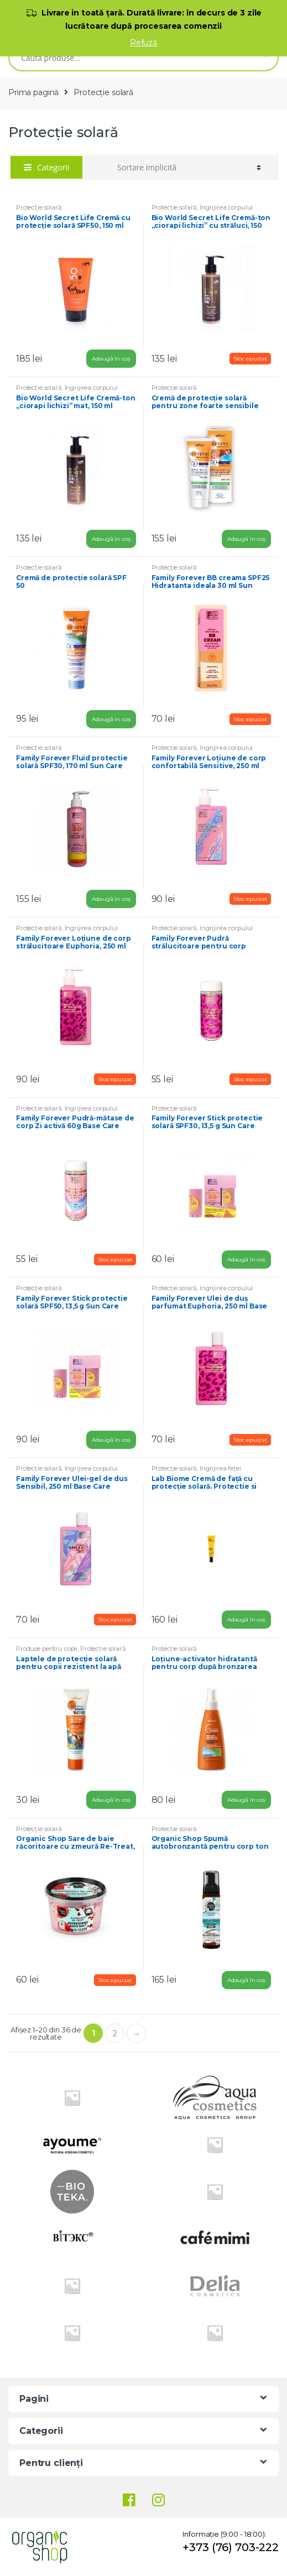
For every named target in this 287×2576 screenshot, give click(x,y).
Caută (262, 57)
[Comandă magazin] (189, 167)
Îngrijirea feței (220, 1468)
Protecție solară (39, 207)
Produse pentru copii (46, 1648)
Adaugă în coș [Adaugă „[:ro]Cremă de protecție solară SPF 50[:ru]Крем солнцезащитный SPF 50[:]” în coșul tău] (111, 719)
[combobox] (127, 57)
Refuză (143, 43)
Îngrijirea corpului (226, 207)
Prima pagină (33, 92)
